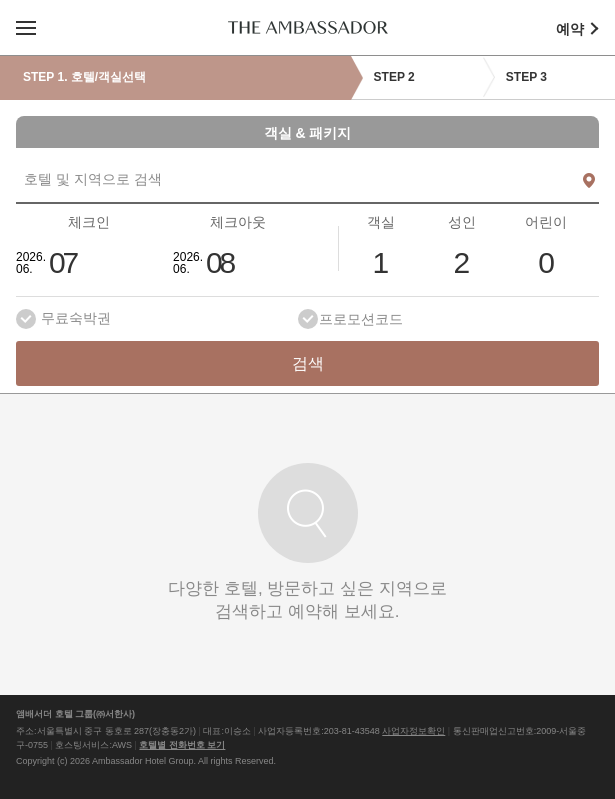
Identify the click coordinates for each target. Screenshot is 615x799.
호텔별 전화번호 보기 (182, 745)
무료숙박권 (76, 318)
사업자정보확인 (413, 731)
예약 (585, 28)
